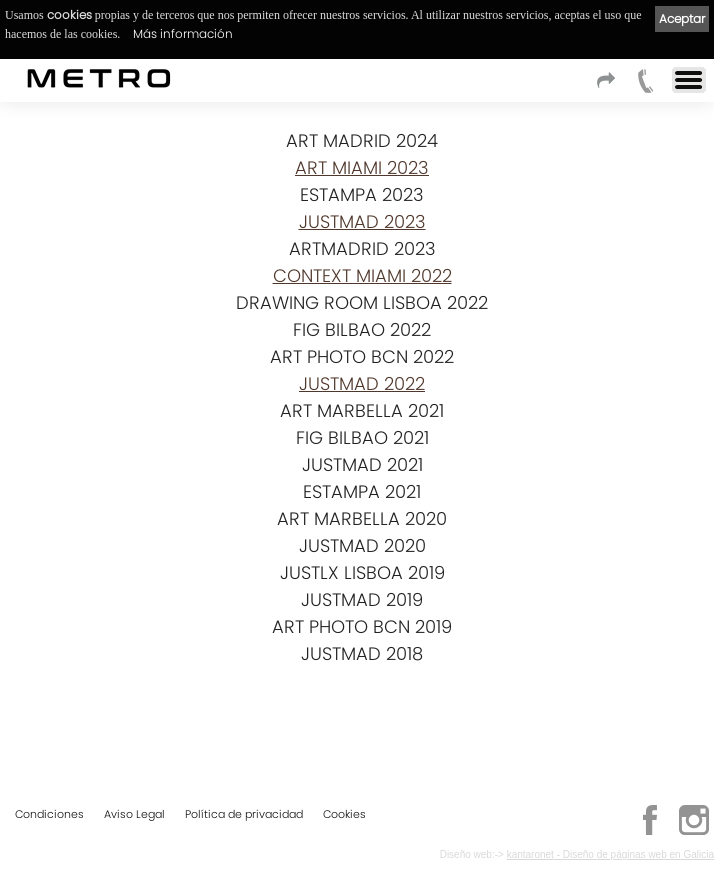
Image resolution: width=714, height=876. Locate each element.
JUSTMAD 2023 (362, 221)
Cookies (344, 814)
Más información (183, 33)
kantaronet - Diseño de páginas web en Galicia (610, 854)
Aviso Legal (134, 814)
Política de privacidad (244, 814)
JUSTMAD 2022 (362, 383)
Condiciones (49, 814)
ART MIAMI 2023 (362, 167)
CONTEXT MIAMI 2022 (362, 275)
